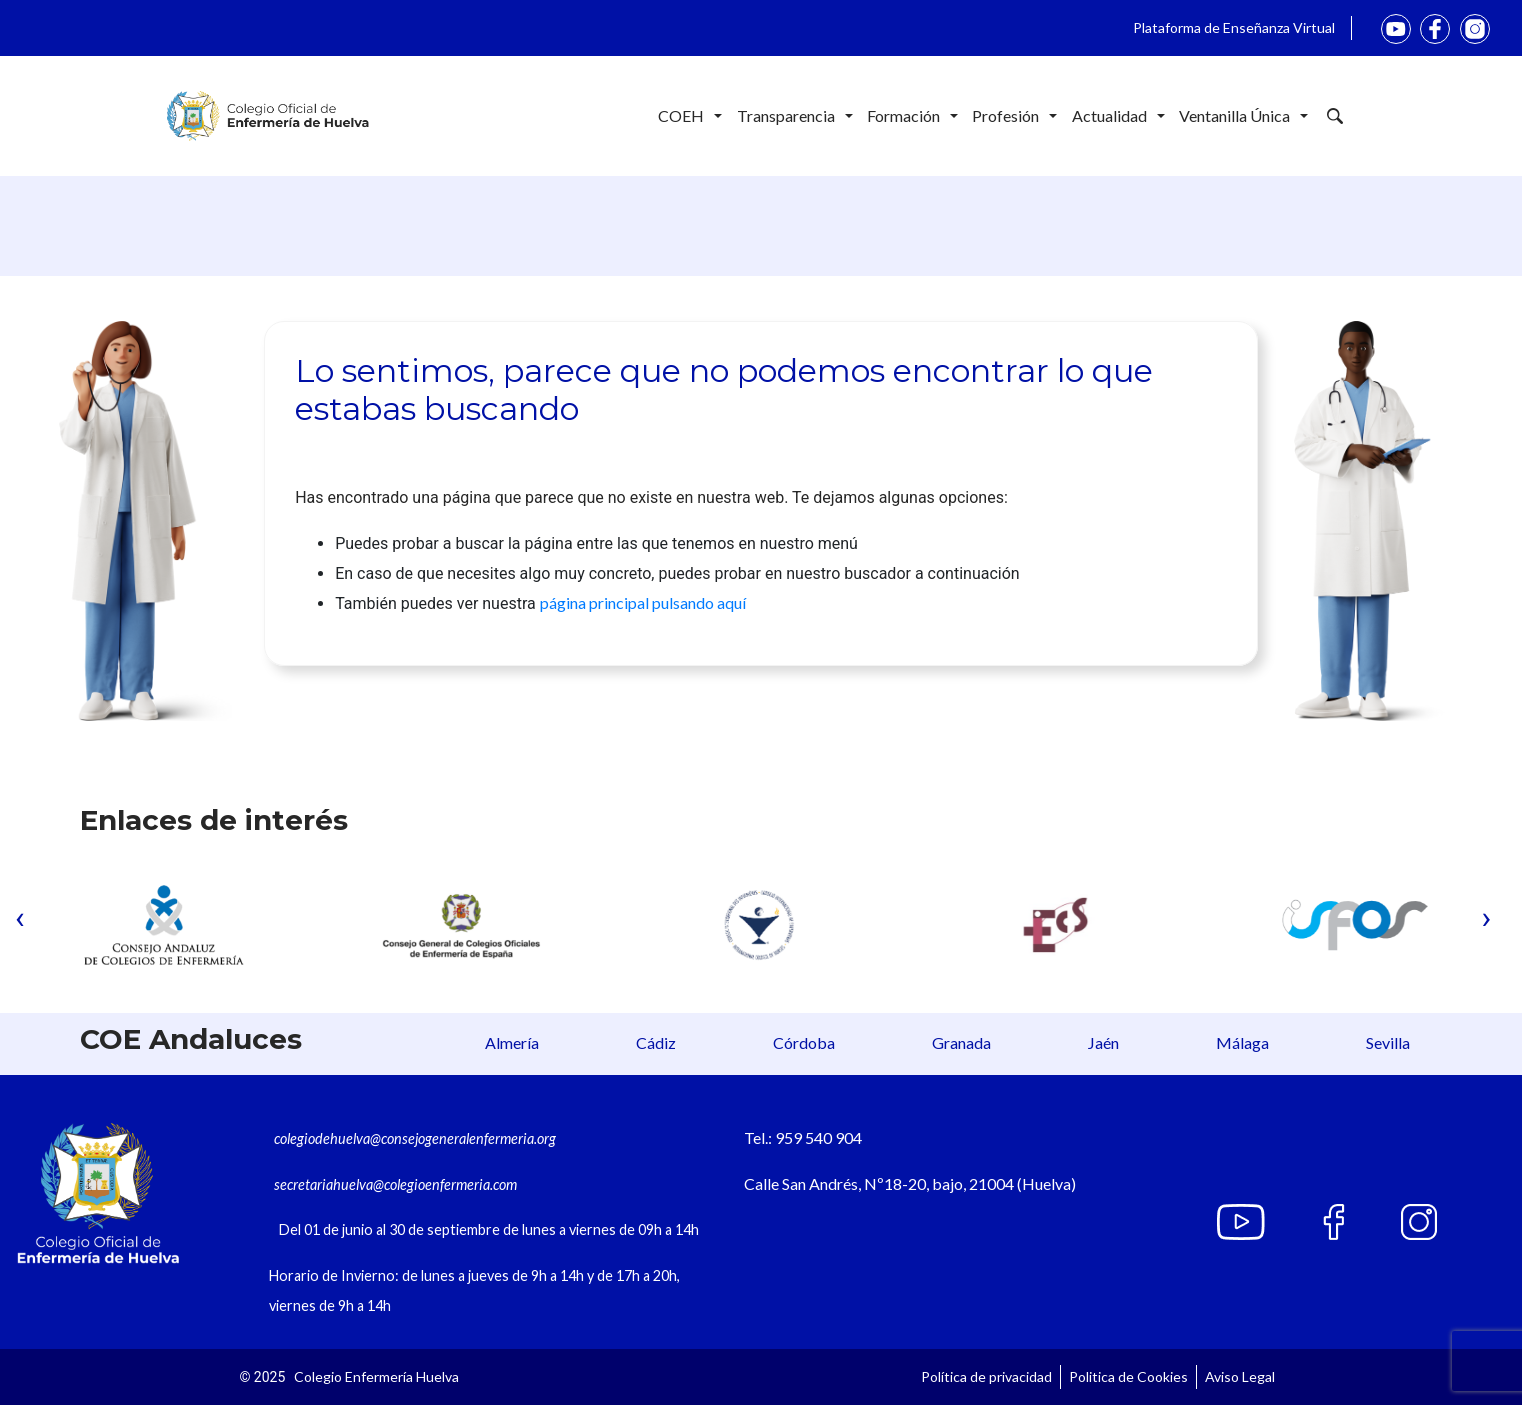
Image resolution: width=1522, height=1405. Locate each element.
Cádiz (656, 1042)
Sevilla (1388, 1042)
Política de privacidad (986, 1376)
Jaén (1103, 1042)
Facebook (1435, 29)
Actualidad (1118, 116)
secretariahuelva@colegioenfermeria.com (395, 1184)
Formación (912, 116)
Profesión (1014, 116)
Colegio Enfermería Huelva (376, 1376)
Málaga (1242, 1042)
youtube (1396, 29)
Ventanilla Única (1243, 116)
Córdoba (804, 1042)
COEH (690, 116)
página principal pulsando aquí (643, 602)
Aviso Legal (1240, 1376)
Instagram (1475, 29)
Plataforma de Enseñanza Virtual (1234, 27)
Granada (961, 1042)
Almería (512, 1042)
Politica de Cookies (1128, 1376)
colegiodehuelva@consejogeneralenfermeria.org (415, 1138)
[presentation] (20, 917)
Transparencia (795, 116)
